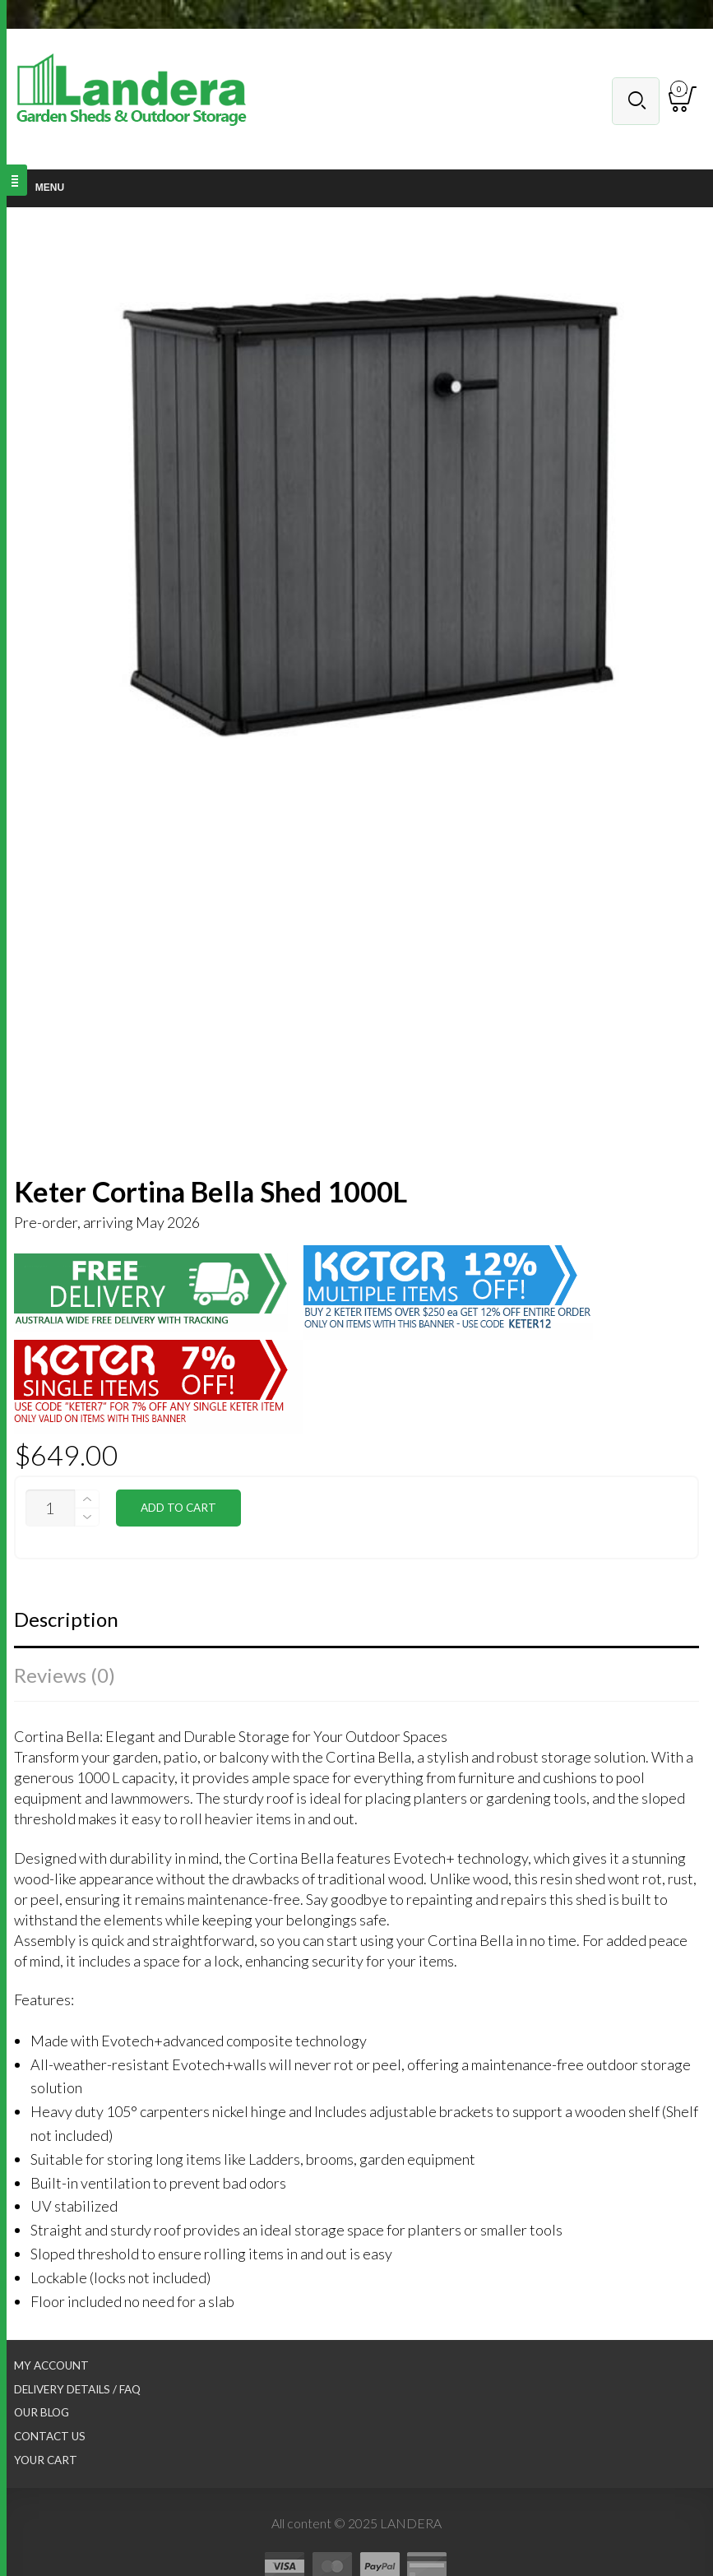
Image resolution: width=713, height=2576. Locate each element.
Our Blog (41, 2412)
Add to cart (178, 1507)
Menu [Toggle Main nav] (40, 187)
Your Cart (45, 2460)
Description (66, 1619)
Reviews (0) (64, 1675)
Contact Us (50, 2436)
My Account (51, 2365)
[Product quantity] (50, 1508)
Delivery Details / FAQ (77, 2389)
